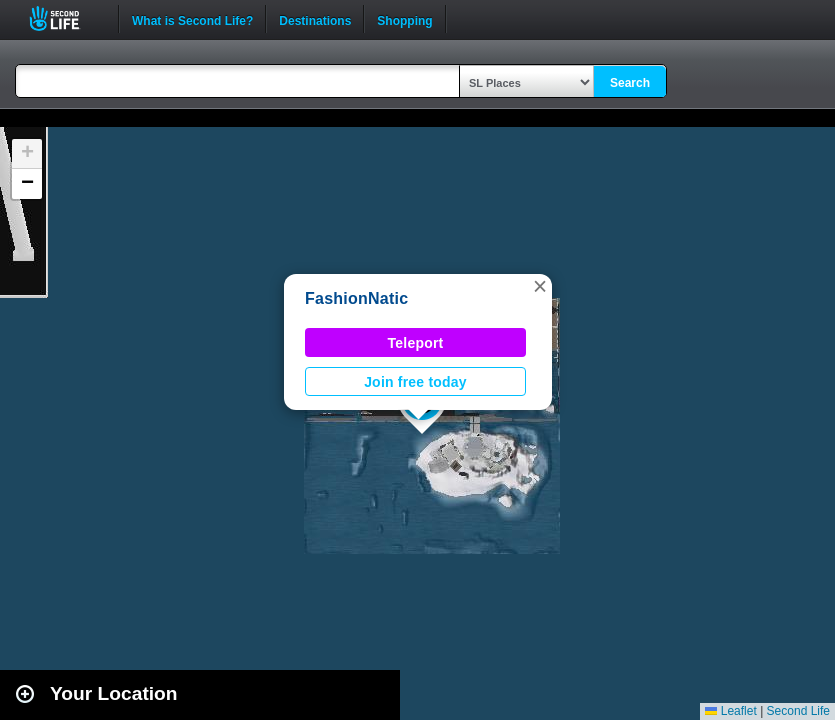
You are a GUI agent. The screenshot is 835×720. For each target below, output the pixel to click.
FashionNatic (356, 298)
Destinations (315, 19)
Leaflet (730, 711)
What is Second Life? (192, 19)
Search (630, 83)
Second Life (65, 18)
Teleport (416, 343)
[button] (540, 286)
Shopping (404, 19)
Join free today (415, 382)
